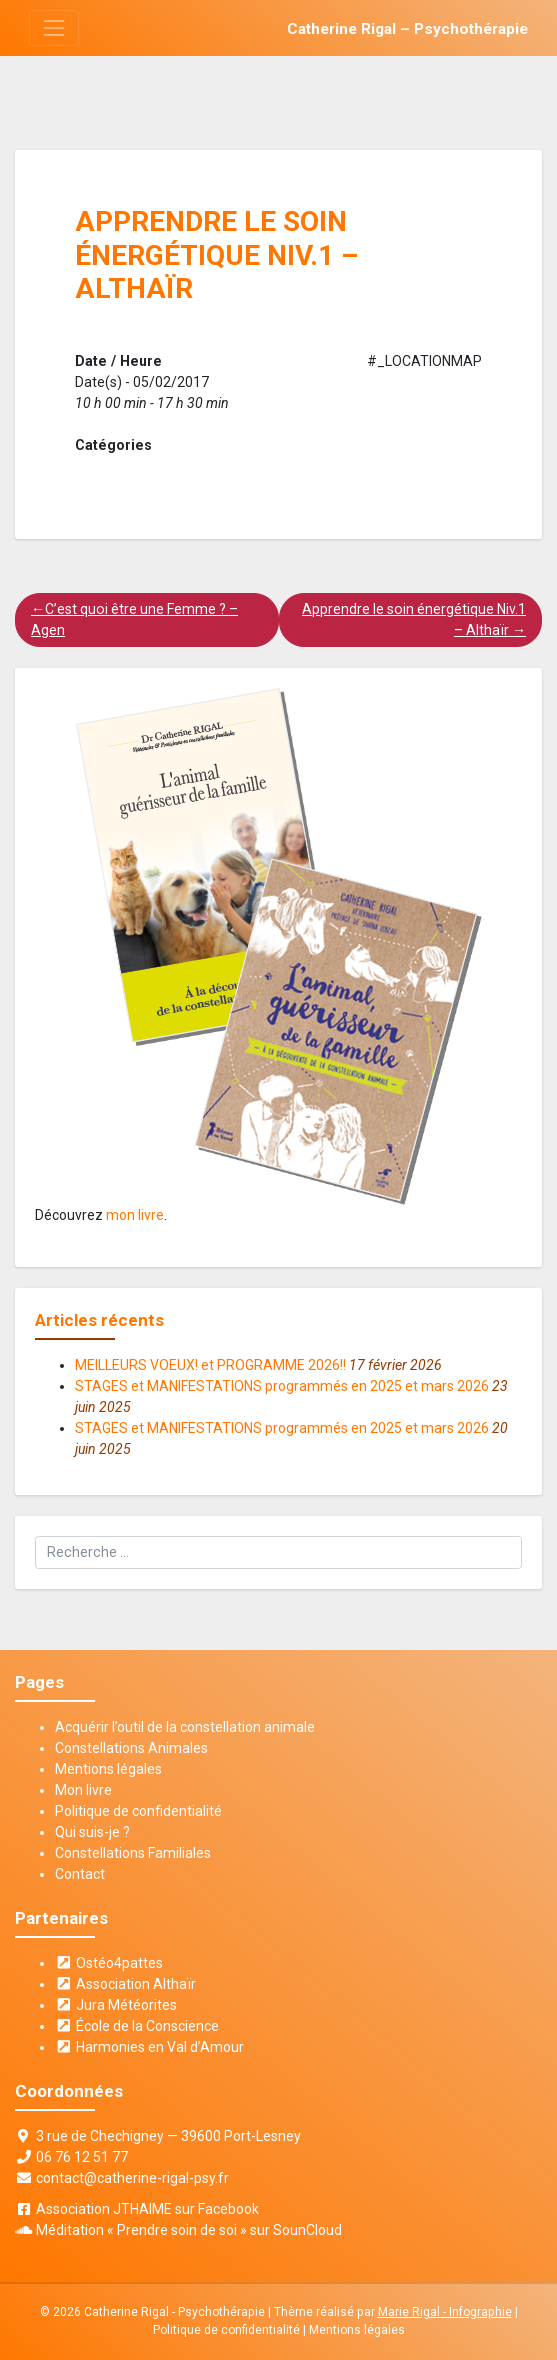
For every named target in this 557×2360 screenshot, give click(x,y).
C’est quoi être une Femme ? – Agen (134, 619)
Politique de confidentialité (138, 1811)
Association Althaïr (125, 1984)
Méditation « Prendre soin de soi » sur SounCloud (189, 2230)
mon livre (135, 1215)
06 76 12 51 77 (82, 2157)
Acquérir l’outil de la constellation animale (185, 1727)
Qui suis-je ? (92, 1832)
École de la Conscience (137, 2026)
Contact (80, 1874)
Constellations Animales (131, 1748)
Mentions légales (108, 1769)
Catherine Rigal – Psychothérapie (407, 29)
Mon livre (83, 1790)
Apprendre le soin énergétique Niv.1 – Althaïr (414, 619)
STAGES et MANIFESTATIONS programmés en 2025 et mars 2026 (282, 1386)
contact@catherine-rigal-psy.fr (132, 2178)
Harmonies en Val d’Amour (149, 2047)
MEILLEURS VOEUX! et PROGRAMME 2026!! (210, 1365)
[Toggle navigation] (53, 27)
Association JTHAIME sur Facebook (147, 2209)
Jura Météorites (116, 2005)
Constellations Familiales (133, 1853)
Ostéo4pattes (109, 1963)
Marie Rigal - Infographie (445, 2312)
